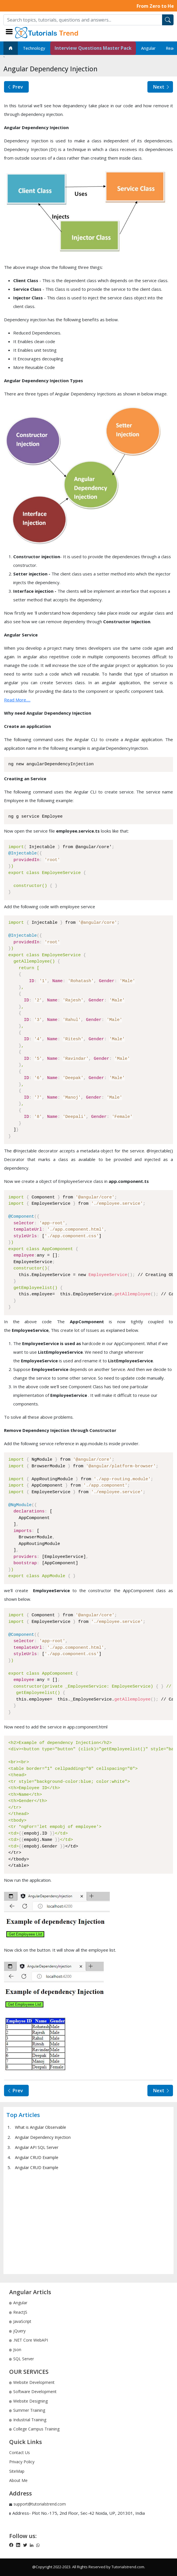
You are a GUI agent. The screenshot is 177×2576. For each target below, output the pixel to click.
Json (15, 2349)
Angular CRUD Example (36, 2157)
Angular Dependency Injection (43, 2137)
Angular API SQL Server (36, 2147)
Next (161, 87)
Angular (148, 48)
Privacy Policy (21, 2461)
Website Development (32, 2382)
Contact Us (19, 2452)
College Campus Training (34, 2429)
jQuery (17, 2331)
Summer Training (27, 2410)
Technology (34, 48)
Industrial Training (27, 2419)
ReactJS (18, 2312)
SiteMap (16, 2471)
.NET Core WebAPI (28, 2340)
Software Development (33, 2391)
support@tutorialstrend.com (40, 2504)
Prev (15, 87)
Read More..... (17, 700)
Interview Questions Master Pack (93, 48)
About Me (18, 2480)
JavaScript (20, 2321)
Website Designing (28, 2401)
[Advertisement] (88, 2222)
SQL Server (21, 2358)
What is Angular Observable (40, 2127)
